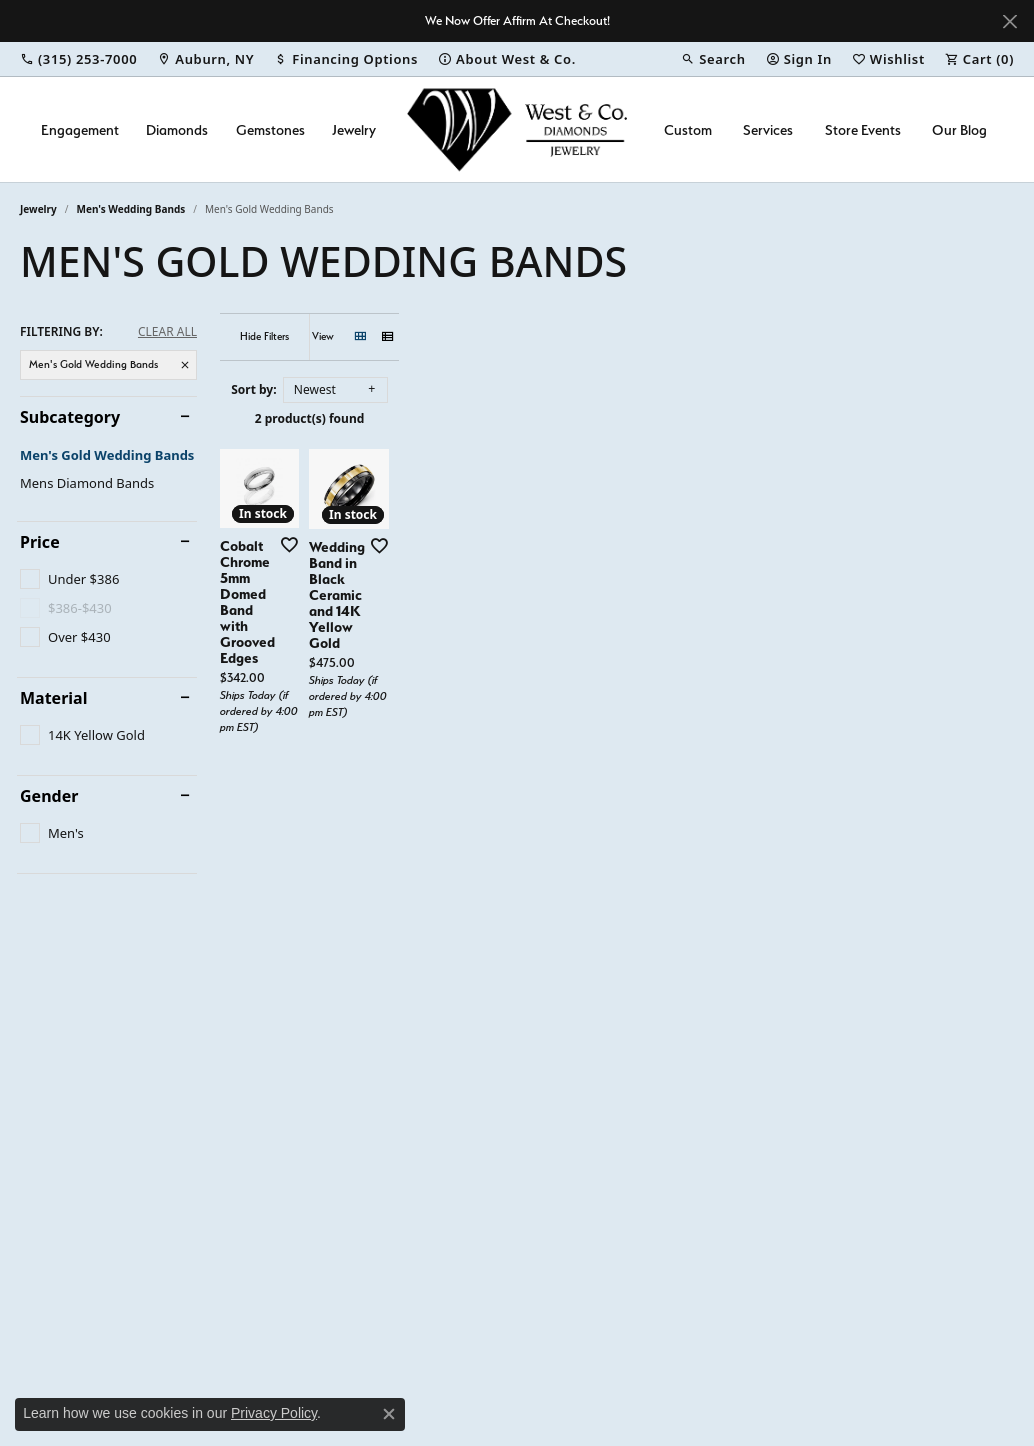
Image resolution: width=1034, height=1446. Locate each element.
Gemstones (270, 129)
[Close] (1009, 21)
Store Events (863, 129)
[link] (78, 59)
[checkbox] (69, 579)
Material (53, 698)
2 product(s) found (617, 418)
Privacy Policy (274, 1413)
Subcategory (70, 417)
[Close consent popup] (389, 1414)
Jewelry (354, 129)
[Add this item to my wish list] (462, 723)
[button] (713, 59)
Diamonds (177, 129)
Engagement (80, 129)
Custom (688, 129)
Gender (49, 796)
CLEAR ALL (167, 332)
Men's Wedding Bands (131, 209)
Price (40, 542)
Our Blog (959, 129)
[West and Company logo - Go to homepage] (517, 129)
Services (768, 129)
